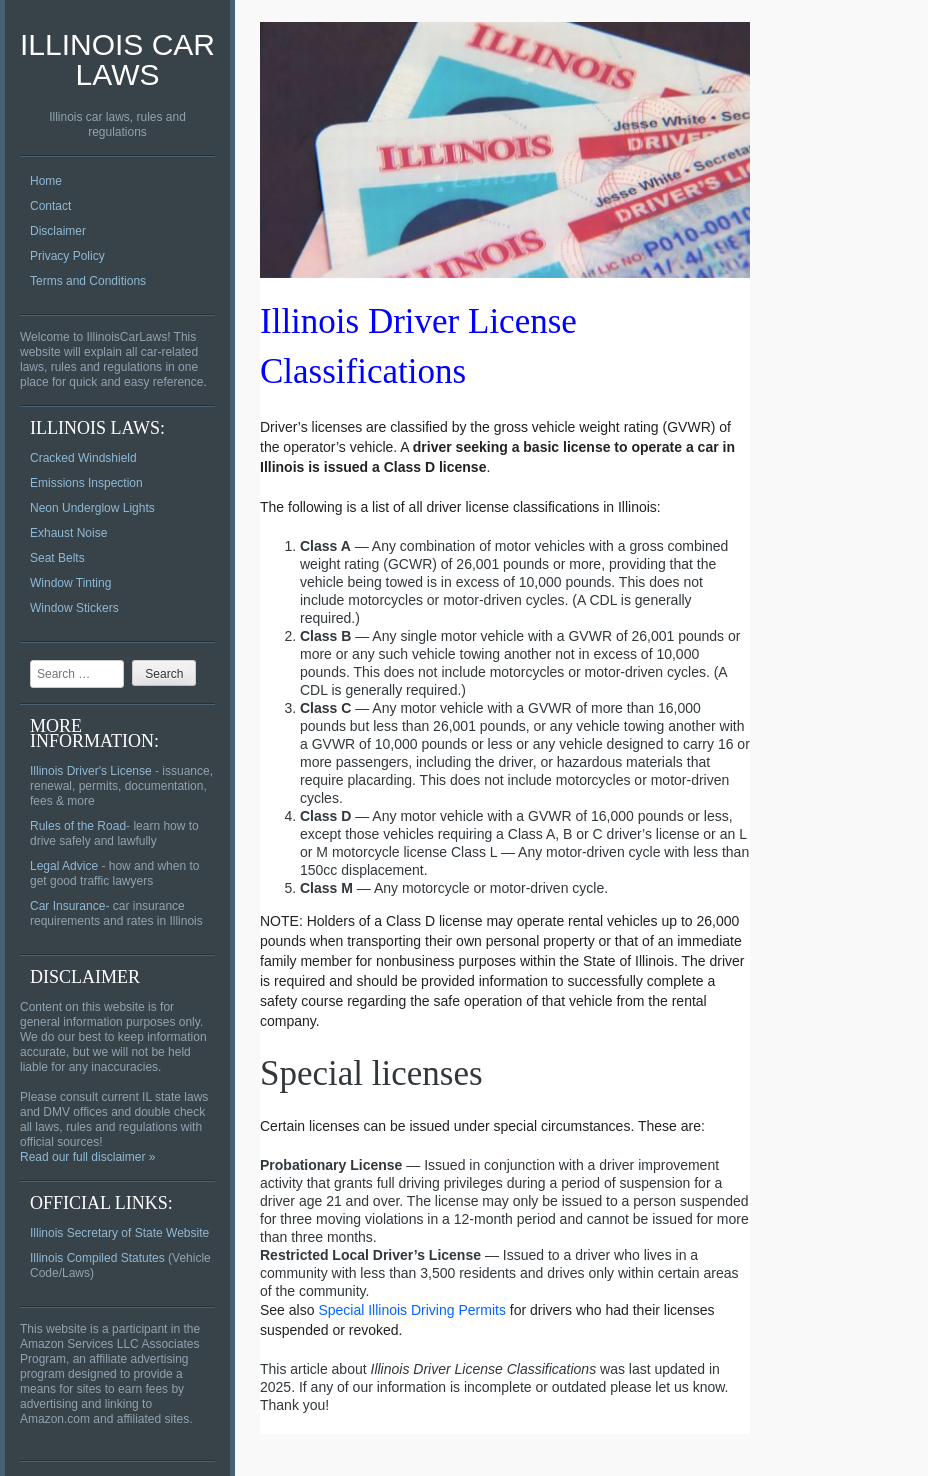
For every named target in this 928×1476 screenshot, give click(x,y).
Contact (50, 206)
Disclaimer (58, 231)
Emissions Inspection (86, 483)
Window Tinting (70, 583)
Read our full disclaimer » (87, 1157)
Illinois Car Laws (117, 59)
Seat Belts (57, 558)
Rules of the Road (78, 826)
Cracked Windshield (83, 458)
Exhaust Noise (68, 533)
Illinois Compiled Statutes (97, 1258)
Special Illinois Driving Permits (412, 1310)
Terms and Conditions (88, 281)
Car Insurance (67, 906)
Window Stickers (74, 608)
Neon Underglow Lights (92, 508)
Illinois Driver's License (91, 771)
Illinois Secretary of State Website (119, 1233)
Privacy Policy (67, 256)
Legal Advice (64, 866)
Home (46, 181)
